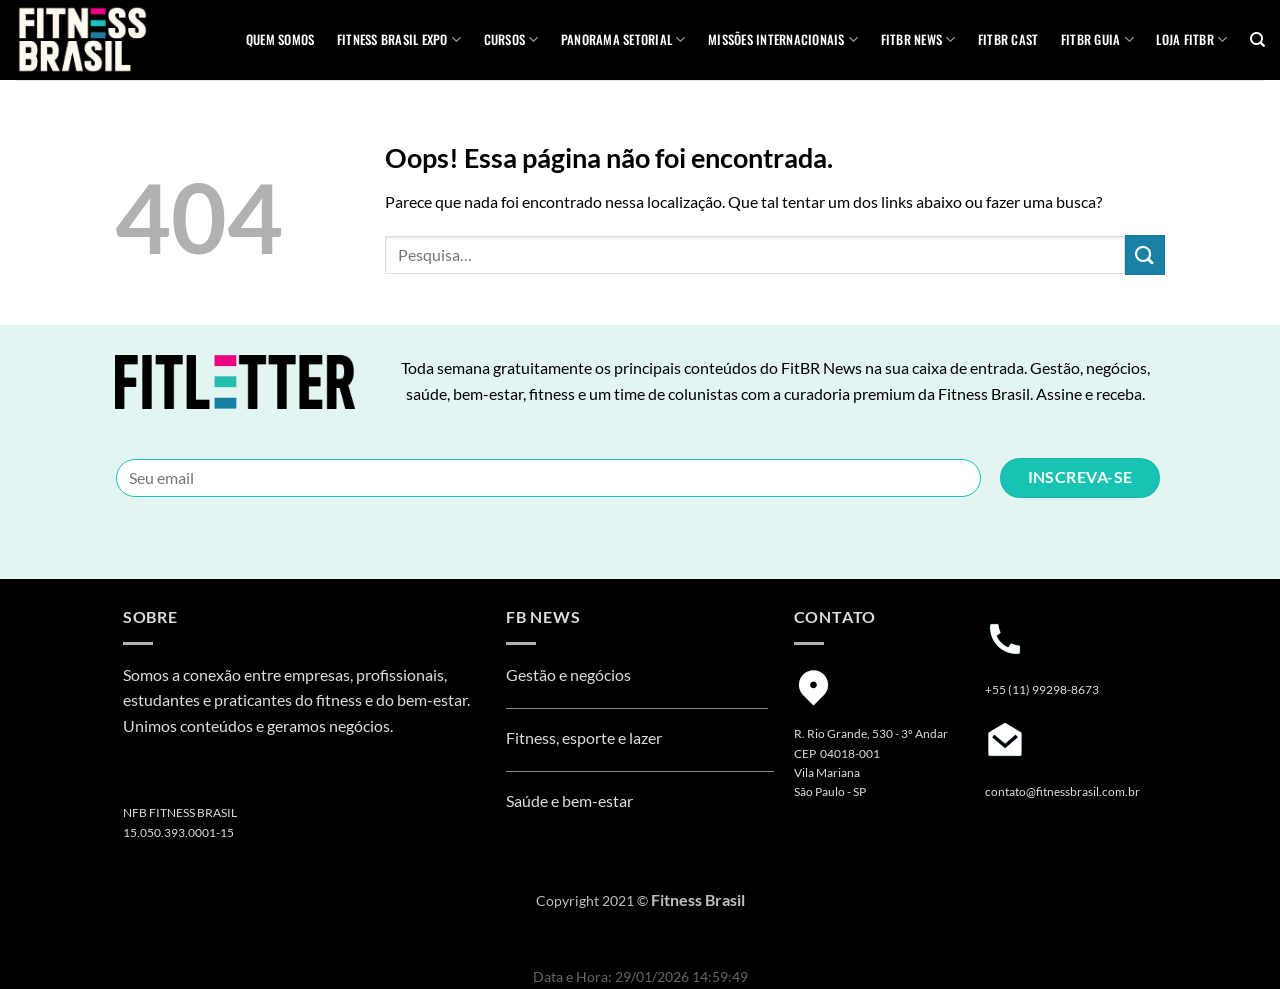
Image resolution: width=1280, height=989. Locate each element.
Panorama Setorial (623, 40)
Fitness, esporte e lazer (584, 737)
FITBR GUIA (1097, 40)
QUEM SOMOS (280, 39)
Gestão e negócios (568, 674)
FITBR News (918, 40)
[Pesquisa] (1257, 40)
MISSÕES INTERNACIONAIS (783, 40)
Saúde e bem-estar (569, 800)
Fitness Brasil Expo (399, 40)
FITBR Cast (1008, 39)
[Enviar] (1145, 254)
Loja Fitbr (1191, 40)
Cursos (511, 40)
